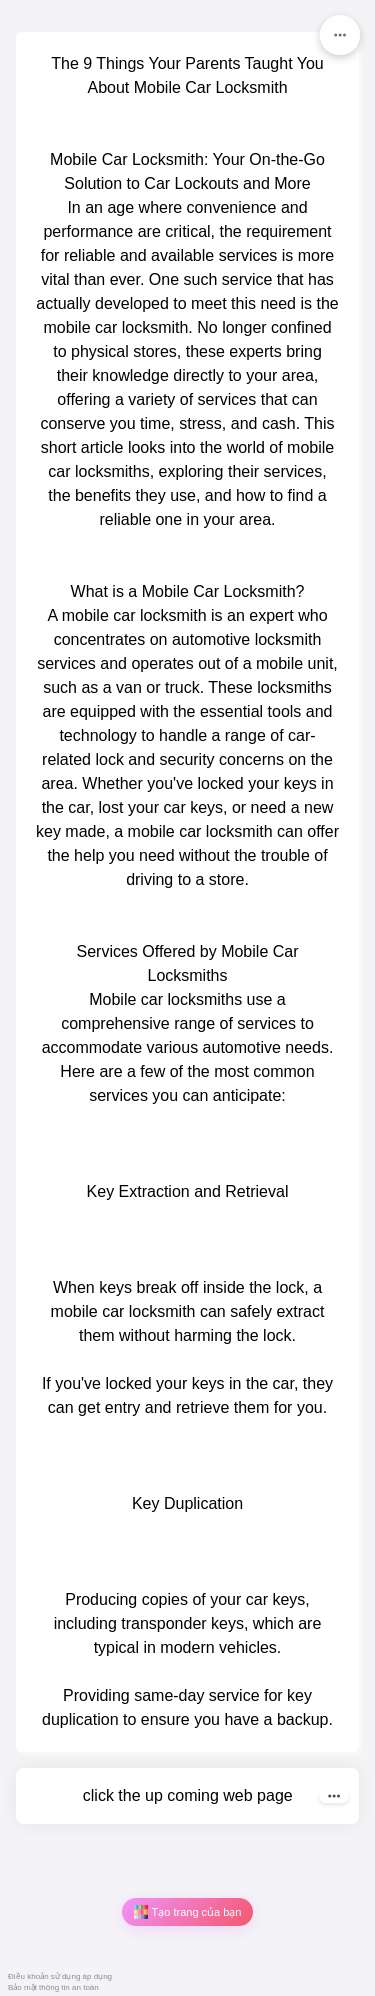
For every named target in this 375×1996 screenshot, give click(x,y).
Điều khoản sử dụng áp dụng (60, 1976)
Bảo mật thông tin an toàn (53, 1987)
